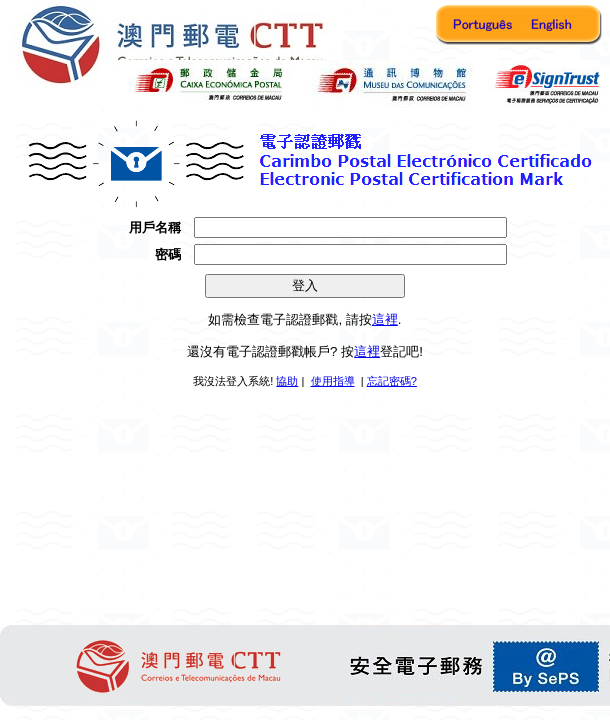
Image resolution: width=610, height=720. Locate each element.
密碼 (168, 254)
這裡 (385, 319)
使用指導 (333, 381)
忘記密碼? (392, 381)
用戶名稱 (155, 227)
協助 (287, 381)
